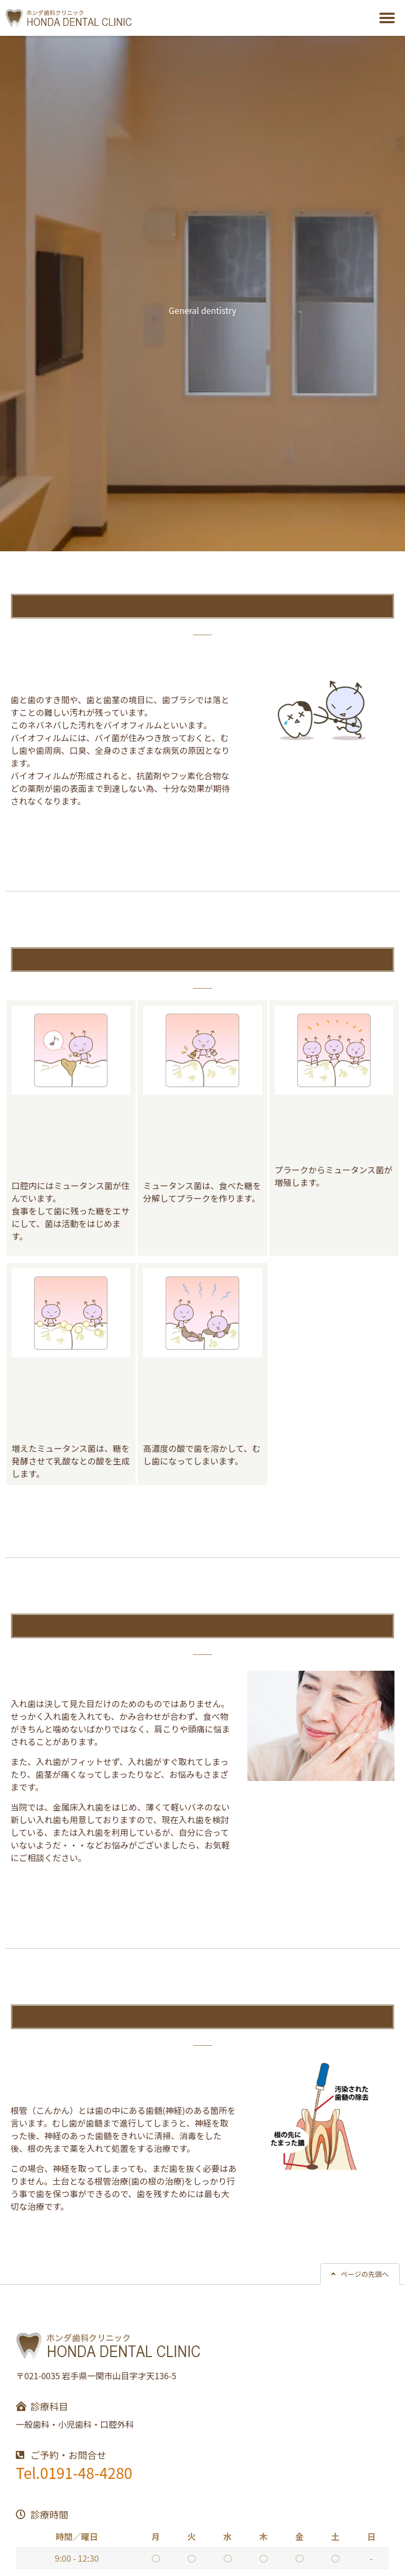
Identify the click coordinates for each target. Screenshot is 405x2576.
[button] (387, 18)
